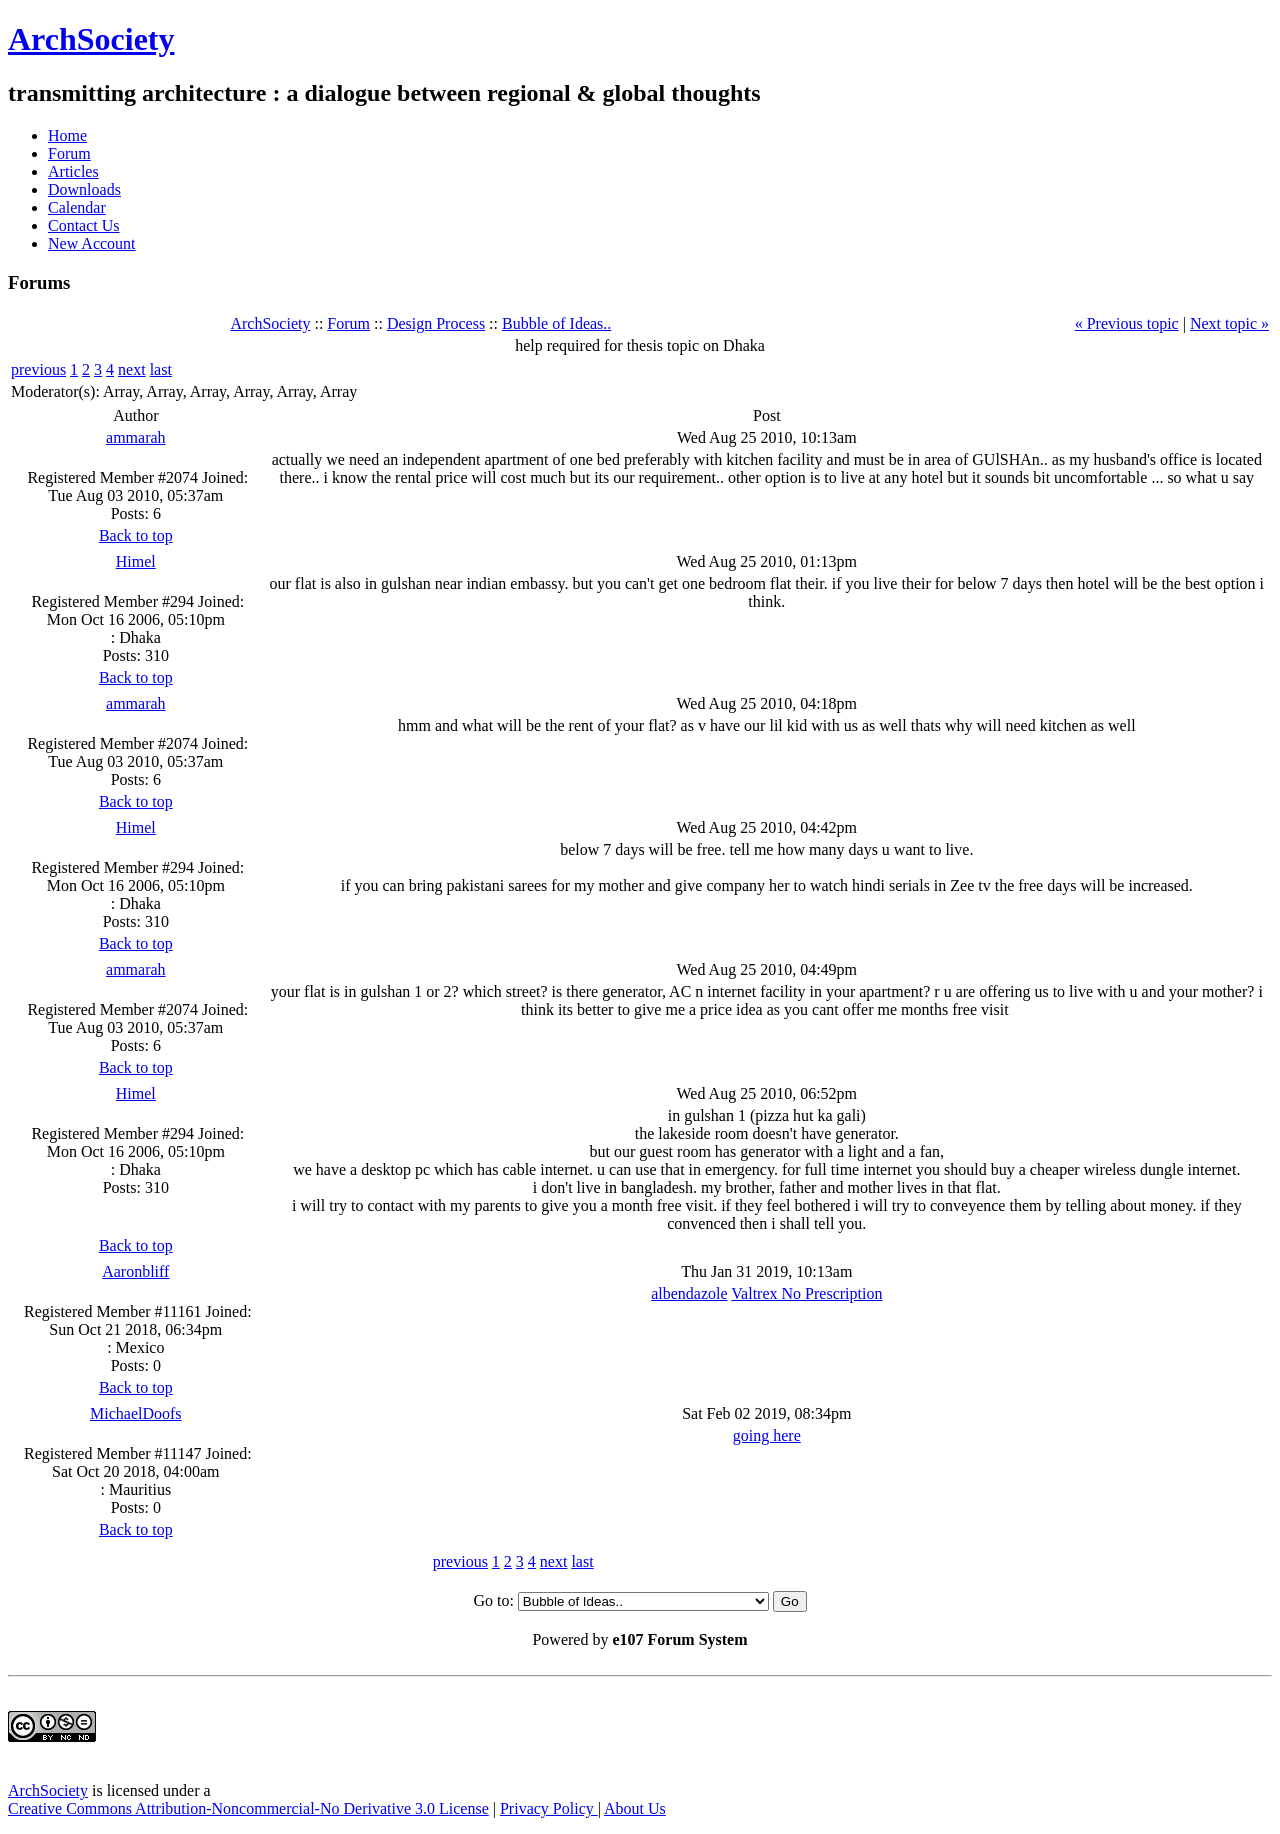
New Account (92, 243)
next (132, 369)
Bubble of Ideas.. (556, 323)
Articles (73, 171)
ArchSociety (91, 39)
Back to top (136, 535)
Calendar (77, 207)
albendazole (689, 1293)
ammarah (136, 437)
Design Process (436, 323)
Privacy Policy (549, 1808)
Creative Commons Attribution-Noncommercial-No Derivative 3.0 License (248, 1808)
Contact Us (84, 225)
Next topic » (1229, 323)
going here (767, 1435)
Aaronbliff (135, 1271)
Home (67, 135)
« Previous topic (1127, 323)
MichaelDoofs (136, 1413)
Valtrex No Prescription (806, 1293)
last (161, 369)
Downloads (84, 189)
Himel (136, 561)
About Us (635, 1808)
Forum (69, 153)
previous (38, 369)
